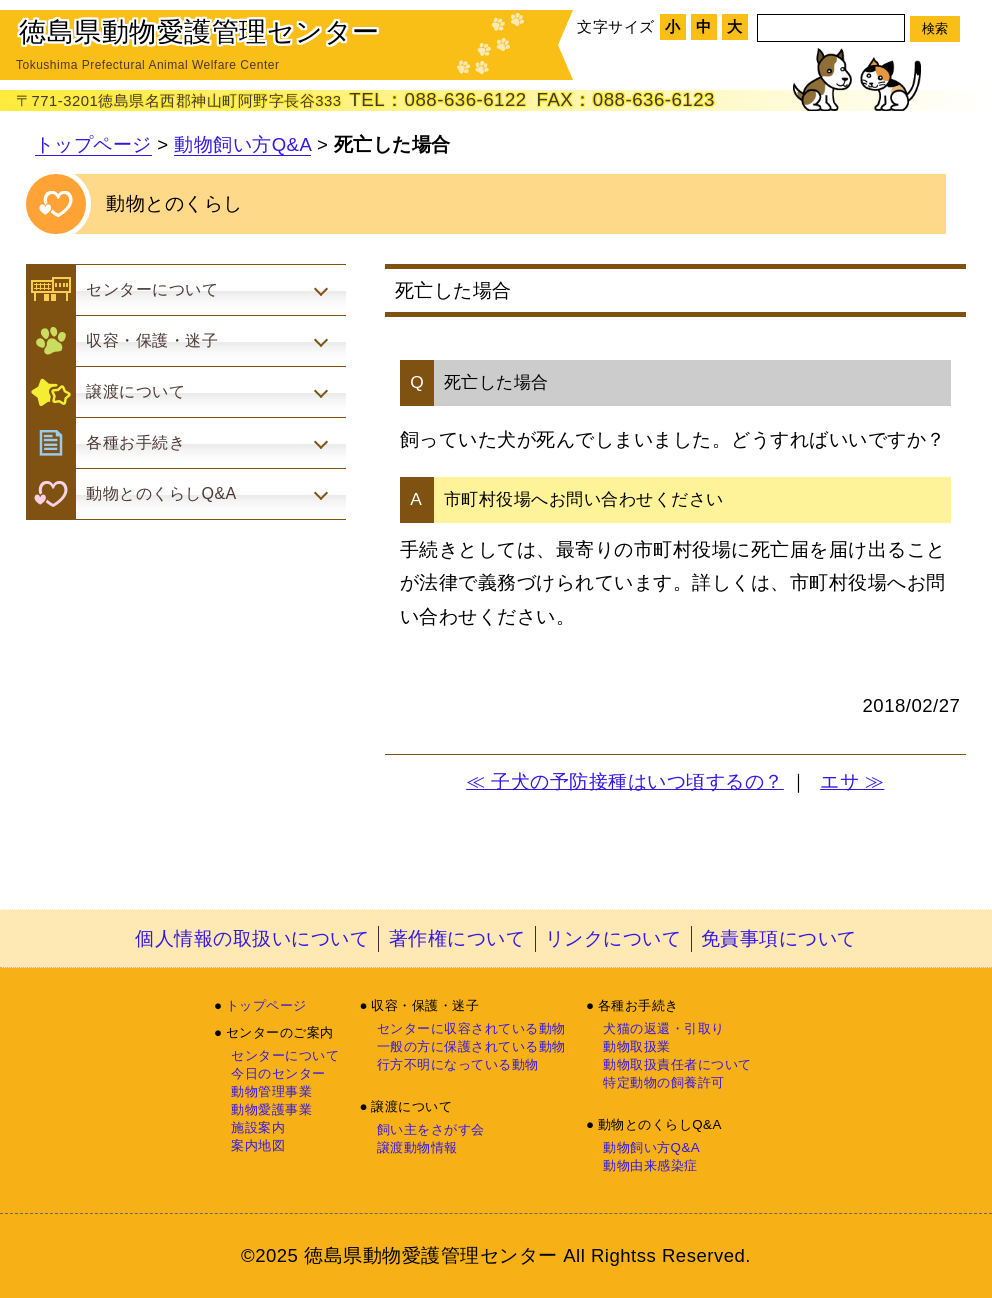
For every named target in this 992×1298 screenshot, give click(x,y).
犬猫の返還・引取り (664, 1028)
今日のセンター (278, 1073)
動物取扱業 (637, 1046)
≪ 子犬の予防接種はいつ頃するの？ (625, 781)
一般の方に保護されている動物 (471, 1046)
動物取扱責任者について (677, 1064)
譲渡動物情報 (417, 1147)
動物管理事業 (271, 1091)
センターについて (285, 1055)
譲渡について (411, 1106)
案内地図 (258, 1145)
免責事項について (779, 938)
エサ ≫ (852, 781)
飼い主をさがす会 (431, 1129)
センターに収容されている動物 (471, 1028)
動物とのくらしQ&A (660, 1124)
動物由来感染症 (650, 1165)
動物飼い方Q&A (242, 144)
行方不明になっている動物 (458, 1064)
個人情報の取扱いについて (252, 938)
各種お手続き (638, 1005)
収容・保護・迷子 (425, 1005)
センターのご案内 (280, 1032)
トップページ (93, 144)
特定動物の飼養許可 (664, 1082)
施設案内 (258, 1127)
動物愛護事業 (271, 1109)
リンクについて (613, 938)
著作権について (457, 938)
